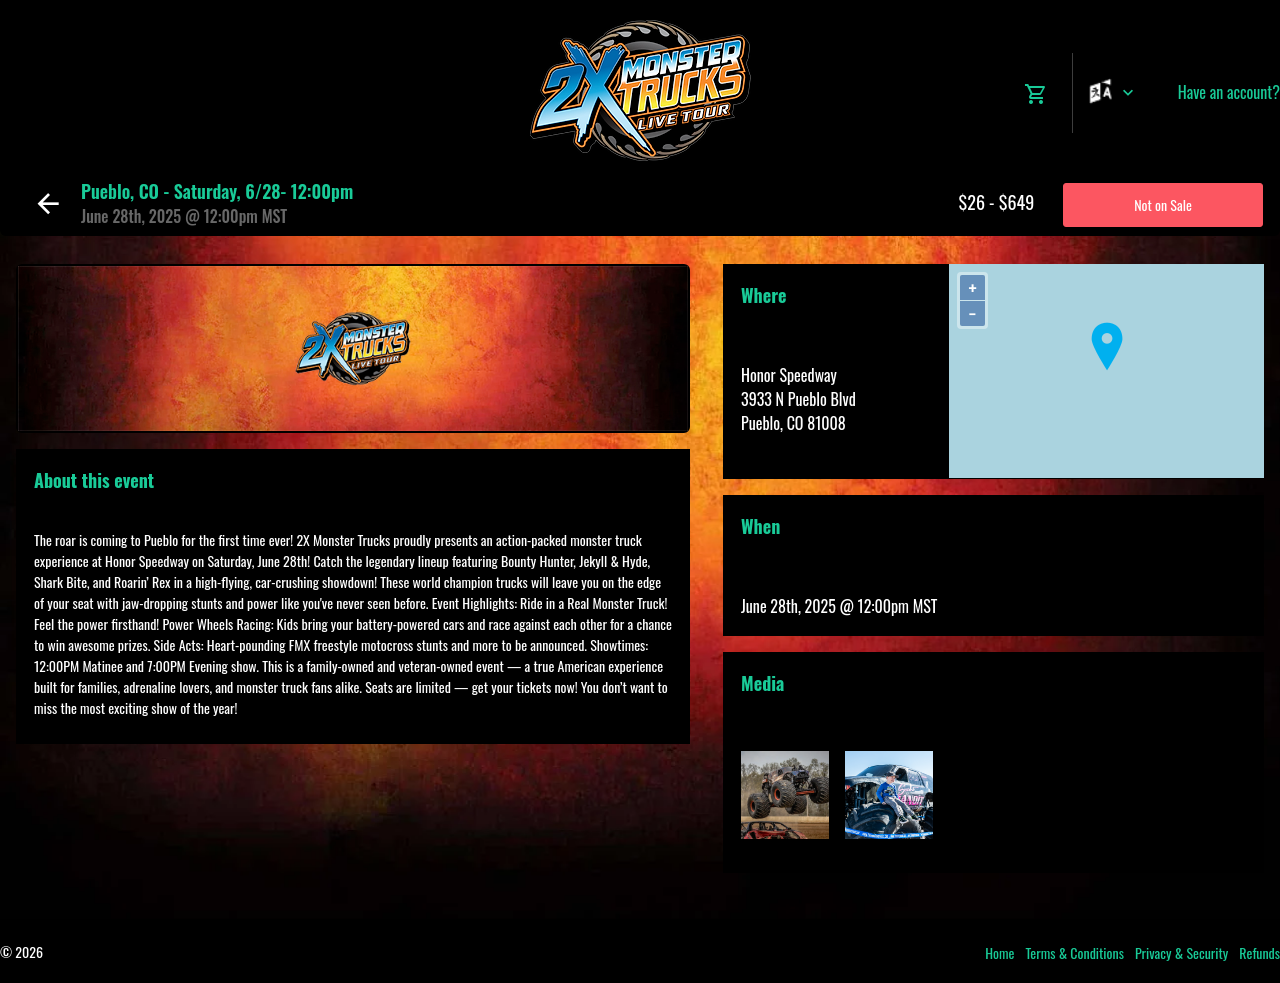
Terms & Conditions (1074, 952)
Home (999, 952)
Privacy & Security (1181, 952)
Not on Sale (1163, 204)
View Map (769, 447)
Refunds (1259, 952)
